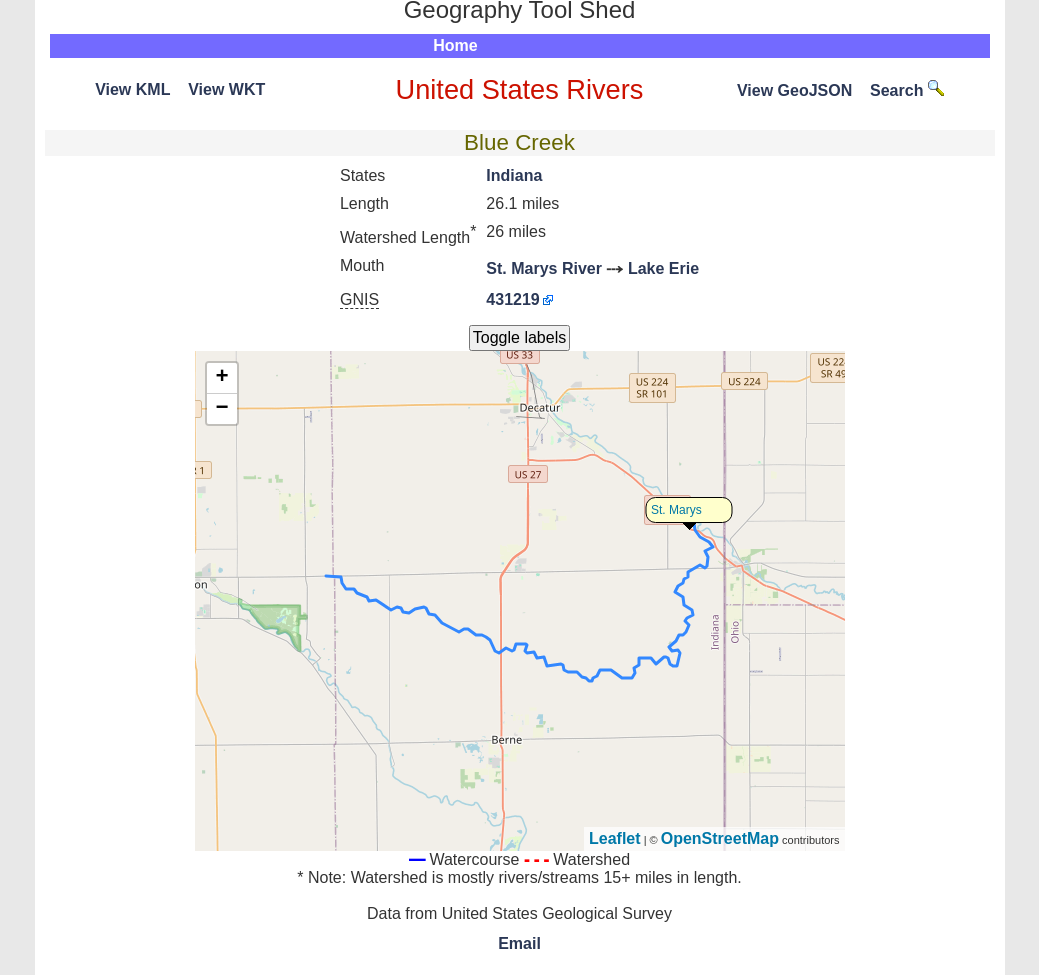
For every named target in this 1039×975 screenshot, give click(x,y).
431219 (512, 299)
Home (455, 45)
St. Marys (676, 510)
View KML (132, 89)
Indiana (514, 175)
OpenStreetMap (720, 838)
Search (907, 90)
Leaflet (615, 838)
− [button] (221, 409)
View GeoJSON (794, 90)
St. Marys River (544, 268)
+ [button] (221, 378)
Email (519, 943)
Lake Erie (663, 268)
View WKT (226, 89)
